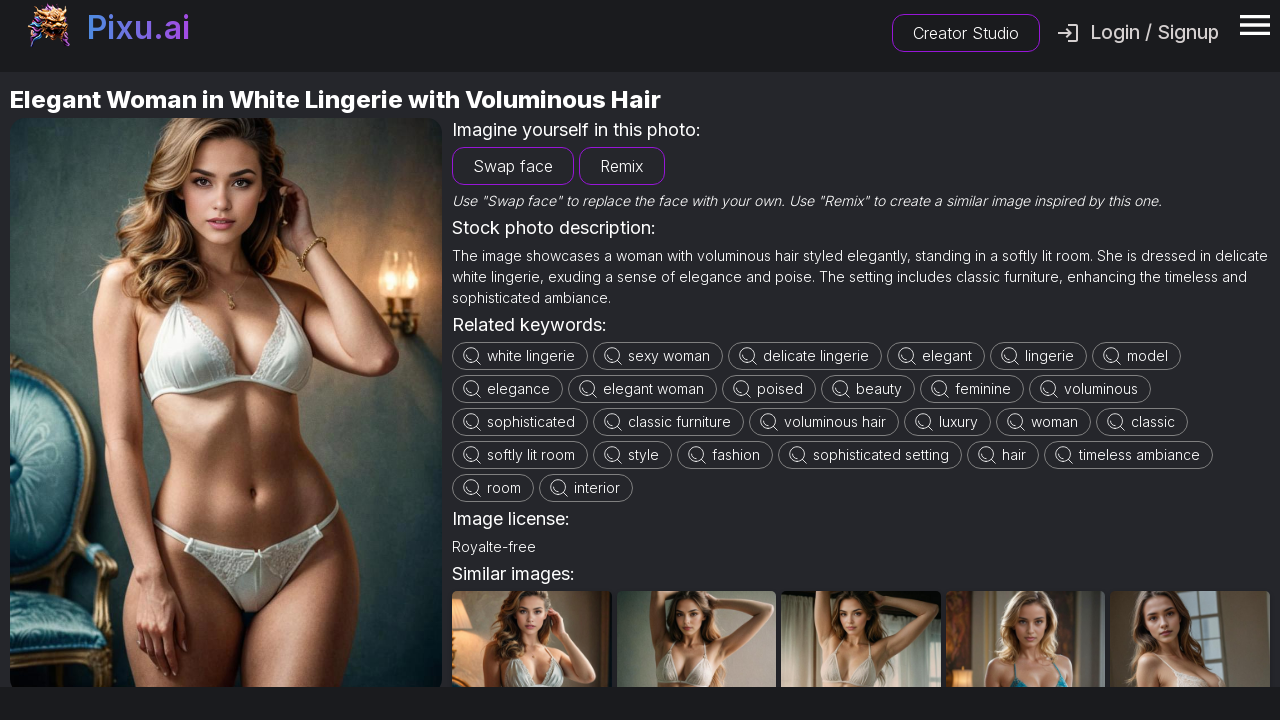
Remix (622, 166)
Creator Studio (966, 33)
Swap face (513, 166)
